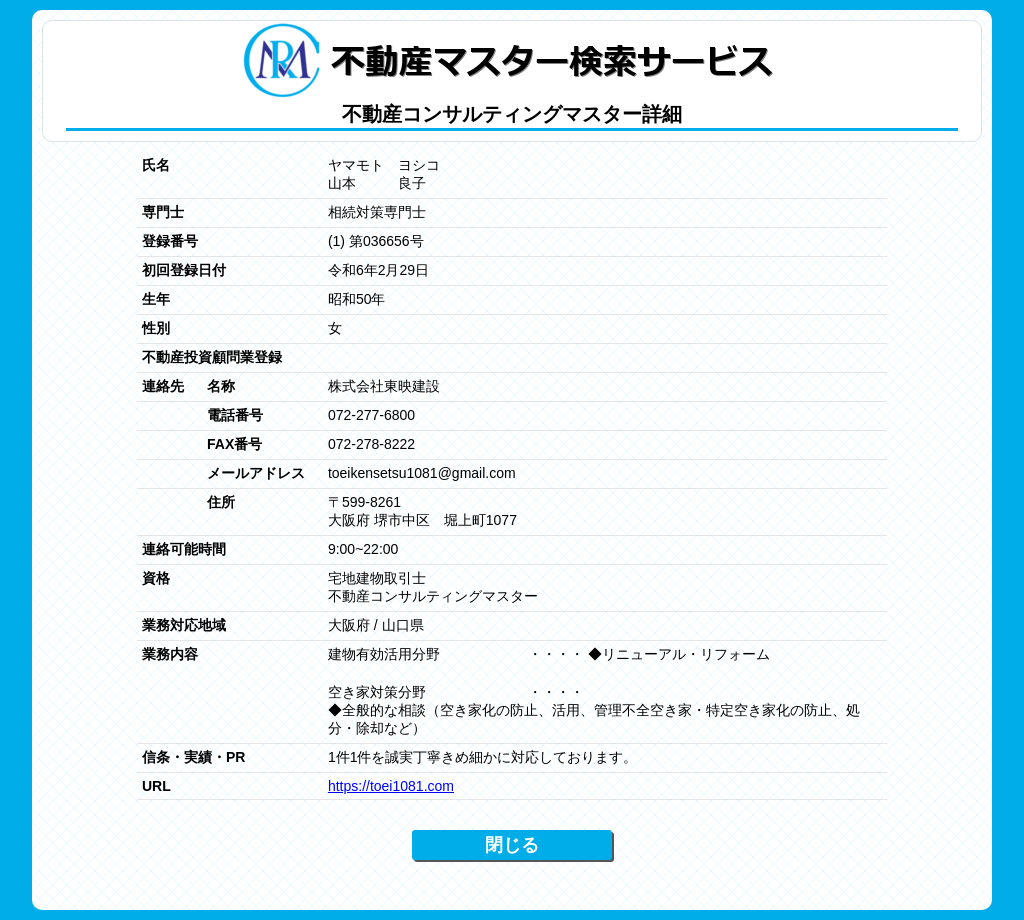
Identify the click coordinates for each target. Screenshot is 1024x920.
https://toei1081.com (391, 786)
